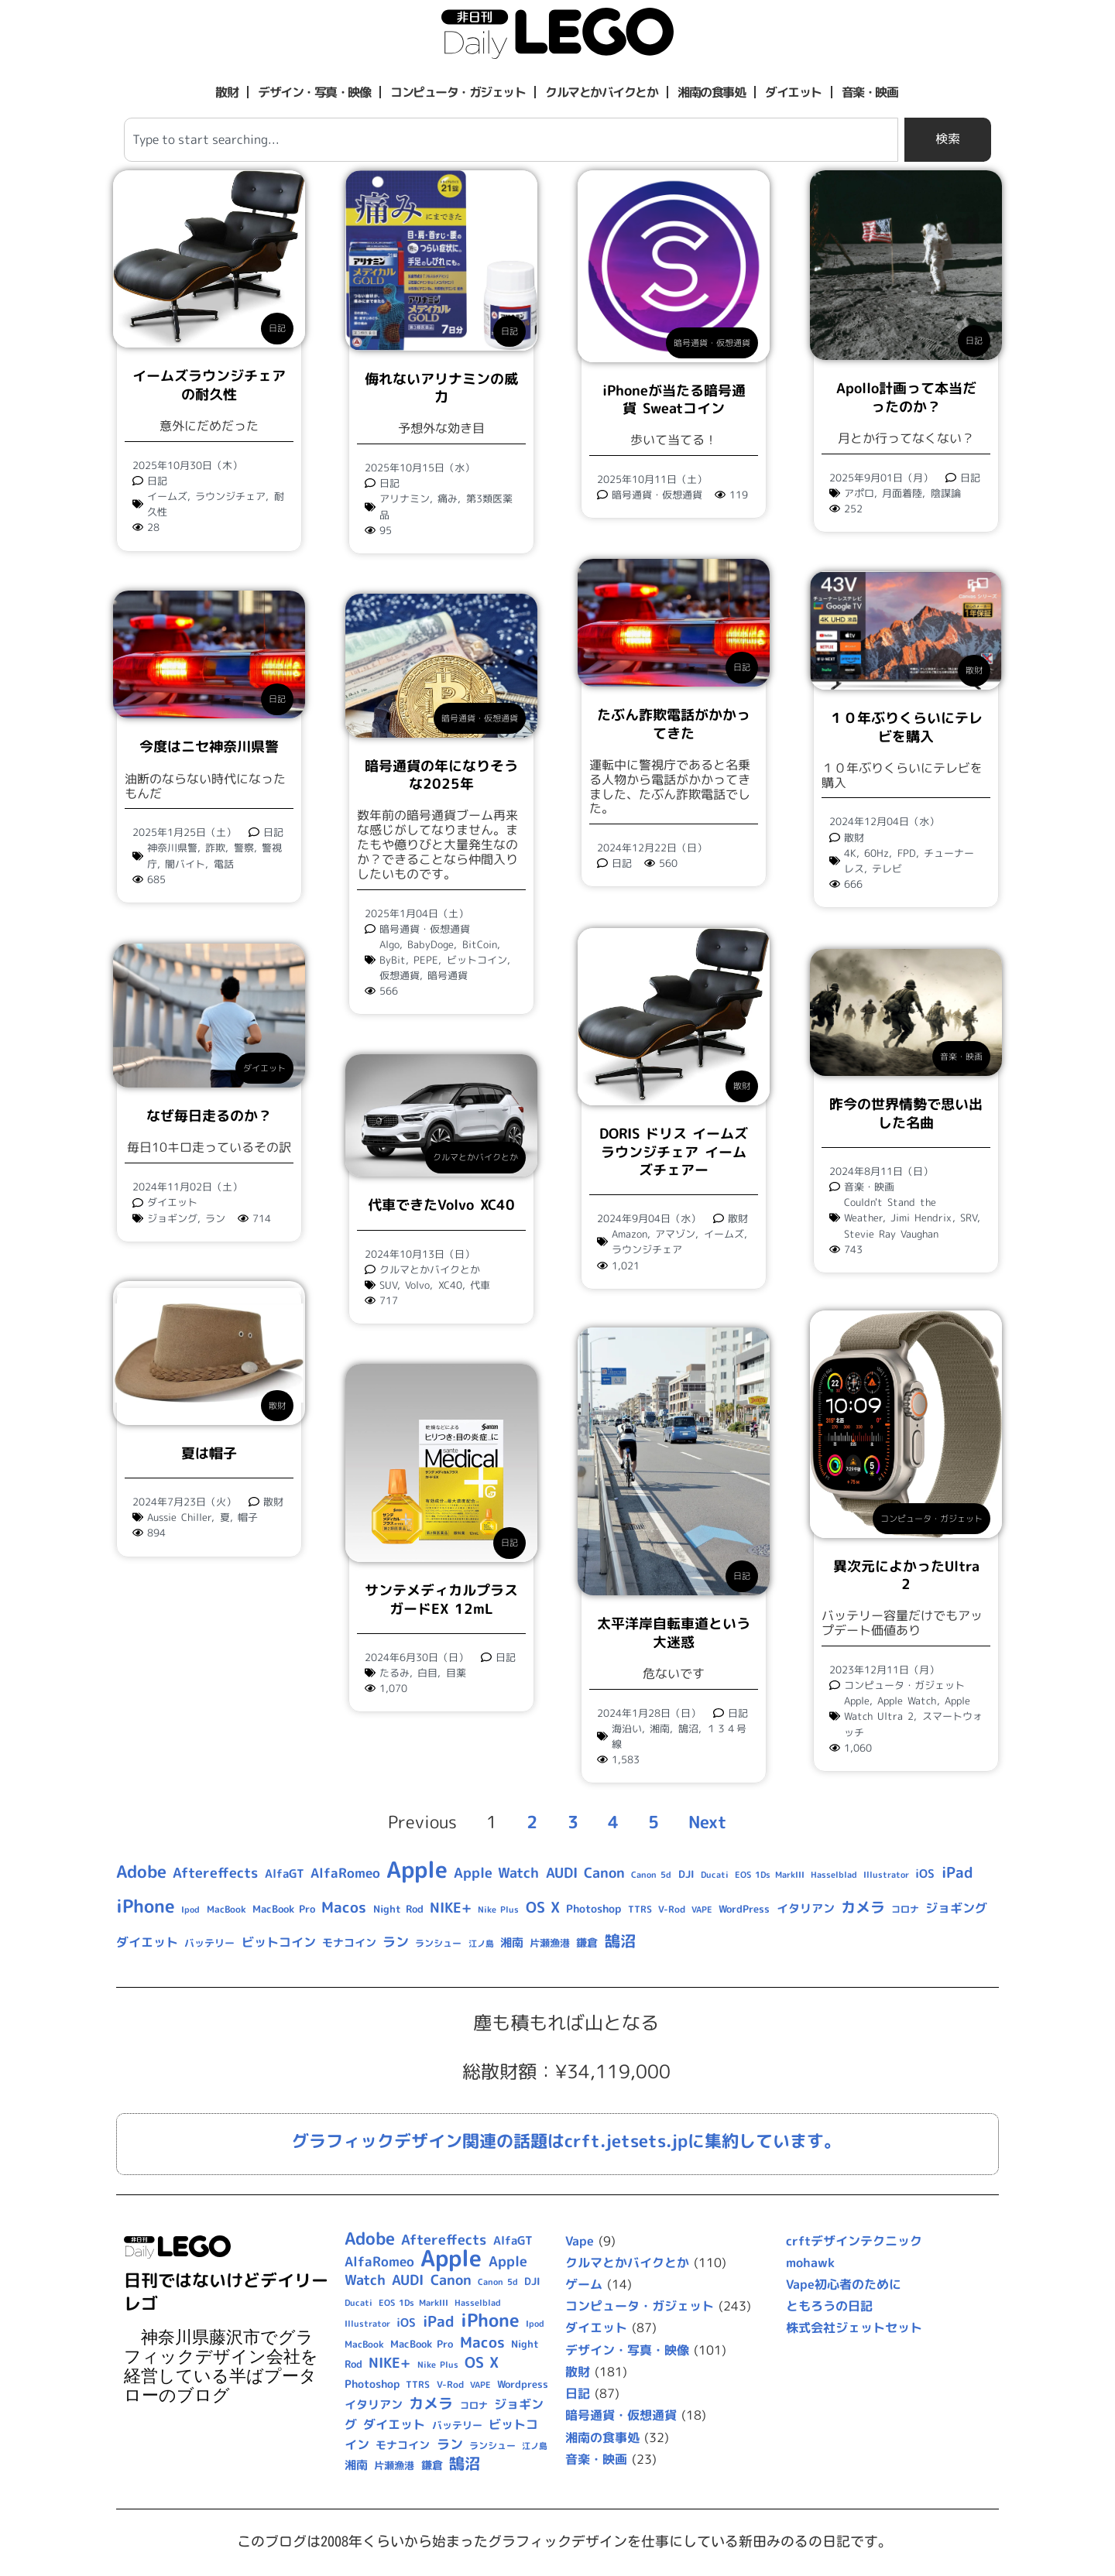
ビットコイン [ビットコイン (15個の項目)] (279, 1942)
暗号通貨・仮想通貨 (712, 343)
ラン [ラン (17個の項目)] (396, 1942)
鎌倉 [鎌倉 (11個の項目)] (587, 1942)
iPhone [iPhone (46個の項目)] (145, 1905)
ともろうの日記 (829, 2306)
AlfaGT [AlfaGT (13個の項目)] (284, 1873)
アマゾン (675, 1233)
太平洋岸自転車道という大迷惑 (673, 1633)
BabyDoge (430, 944)
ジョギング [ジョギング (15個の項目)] (956, 1908)
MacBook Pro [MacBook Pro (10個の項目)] (283, 1909)
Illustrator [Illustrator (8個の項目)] (886, 1875)
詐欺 (215, 848)
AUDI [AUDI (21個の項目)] (562, 1872)
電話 (224, 864)
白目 (427, 1673)
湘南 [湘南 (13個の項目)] (511, 1942)
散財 (226, 92)
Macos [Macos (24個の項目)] (343, 1907)
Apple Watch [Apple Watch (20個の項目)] (496, 1872)
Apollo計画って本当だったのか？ (906, 397)
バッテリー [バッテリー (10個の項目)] (209, 1943)
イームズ (167, 496)
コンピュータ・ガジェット (457, 92)
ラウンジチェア (230, 496)
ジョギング (172, 1218)
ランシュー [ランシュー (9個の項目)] (438, 1943)
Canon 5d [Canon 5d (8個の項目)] (651, 1875)
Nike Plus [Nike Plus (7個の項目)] (498, 1909)
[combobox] (511, 140)
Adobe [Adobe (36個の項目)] (141, 1871)
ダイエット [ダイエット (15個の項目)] (147, 1942)
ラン (215, 1218)
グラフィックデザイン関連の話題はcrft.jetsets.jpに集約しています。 (566, 2141)
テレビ (887, 869)
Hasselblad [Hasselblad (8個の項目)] (834, 1875)
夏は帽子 (209, 1453)
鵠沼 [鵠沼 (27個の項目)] (620, 1940)
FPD (906, 854)
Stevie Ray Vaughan (891, 1233)
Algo (389, 944)
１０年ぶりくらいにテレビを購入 (906, 727)
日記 (277, 328)
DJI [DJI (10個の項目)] (686, 1874)
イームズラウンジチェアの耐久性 (209, 384)
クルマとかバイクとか (601, 92)
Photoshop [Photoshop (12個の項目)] (593, 1909)
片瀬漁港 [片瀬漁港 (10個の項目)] (550, 1943)
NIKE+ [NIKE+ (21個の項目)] (451, 1907)
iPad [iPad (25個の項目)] (957, 1872)
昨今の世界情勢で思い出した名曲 (906, 1112)
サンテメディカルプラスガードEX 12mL (441, 1599)
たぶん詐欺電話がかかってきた (673, 723)
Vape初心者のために (843, 2284)
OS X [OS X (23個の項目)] (543, 1907)
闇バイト (185, 864)
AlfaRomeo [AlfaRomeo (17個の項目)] (345, 1873)
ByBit (392, 960)
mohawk (810, 2262)
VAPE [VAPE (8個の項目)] (701, 1909)
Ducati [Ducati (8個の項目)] (715, 1875)
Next (707, 1822)
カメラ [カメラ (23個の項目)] (863, 1907)
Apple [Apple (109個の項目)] (417, 1869)
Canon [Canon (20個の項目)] (604, 1872)
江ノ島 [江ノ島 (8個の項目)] (481, 1943)
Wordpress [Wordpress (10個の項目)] (522, 2385)
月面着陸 (902, 493)
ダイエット (793, 92)
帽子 (248, 1518)
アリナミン (404, 498)
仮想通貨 (399, 975)
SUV (388, 1285)
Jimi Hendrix (921, 1217)
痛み (447, 498)
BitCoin (479, 944)
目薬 (456, 1673)
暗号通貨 (447, 975)
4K (850, 854)
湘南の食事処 (711, 92)
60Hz (876, 854)
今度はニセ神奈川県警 (209, 747)
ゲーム (583, 2284)
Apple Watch (906, 1702)
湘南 (660, 1728)
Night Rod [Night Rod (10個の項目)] (398, 1909)
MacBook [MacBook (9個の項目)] (226, 1909)
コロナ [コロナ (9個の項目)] (905, 1909)
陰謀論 (946, 493)
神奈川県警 (172, 848)
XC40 (450, 1285)
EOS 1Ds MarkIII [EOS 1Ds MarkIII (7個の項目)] (769, 1874)
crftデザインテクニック (854, 2240)
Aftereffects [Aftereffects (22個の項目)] (215, 1872)
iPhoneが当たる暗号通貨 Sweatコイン (674, 399)
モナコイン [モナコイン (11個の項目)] (349, 1942)
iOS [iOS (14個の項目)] (925, 1873)
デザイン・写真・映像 (314, 92)
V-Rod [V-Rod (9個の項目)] (671, 1909)
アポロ (859, 493)
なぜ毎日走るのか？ (209, 1115)
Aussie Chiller (179, 1518)
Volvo (417, 1285)
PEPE (425, 960)
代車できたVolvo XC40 (441, 1204)
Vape (579, 2240)
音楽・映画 (870, 92)
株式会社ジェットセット (854, 2328)
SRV (968, 1217)
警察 (244, 848)
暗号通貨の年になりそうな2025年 (441, 774)
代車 (480, 1285)
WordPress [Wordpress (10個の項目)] (744, 1909)
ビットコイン (477, 960)
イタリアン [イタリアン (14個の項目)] (806, 1908)
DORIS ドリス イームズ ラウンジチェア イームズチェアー (673, 1151)
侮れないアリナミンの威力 (441, 387)
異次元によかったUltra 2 (906, 1576)
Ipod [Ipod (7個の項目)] (190, 1909)
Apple (857, 1702)
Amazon (629, 1233)
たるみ (394, 1673)
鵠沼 (688, 1728)
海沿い (627, 1728)
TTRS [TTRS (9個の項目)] (640, 1909)
